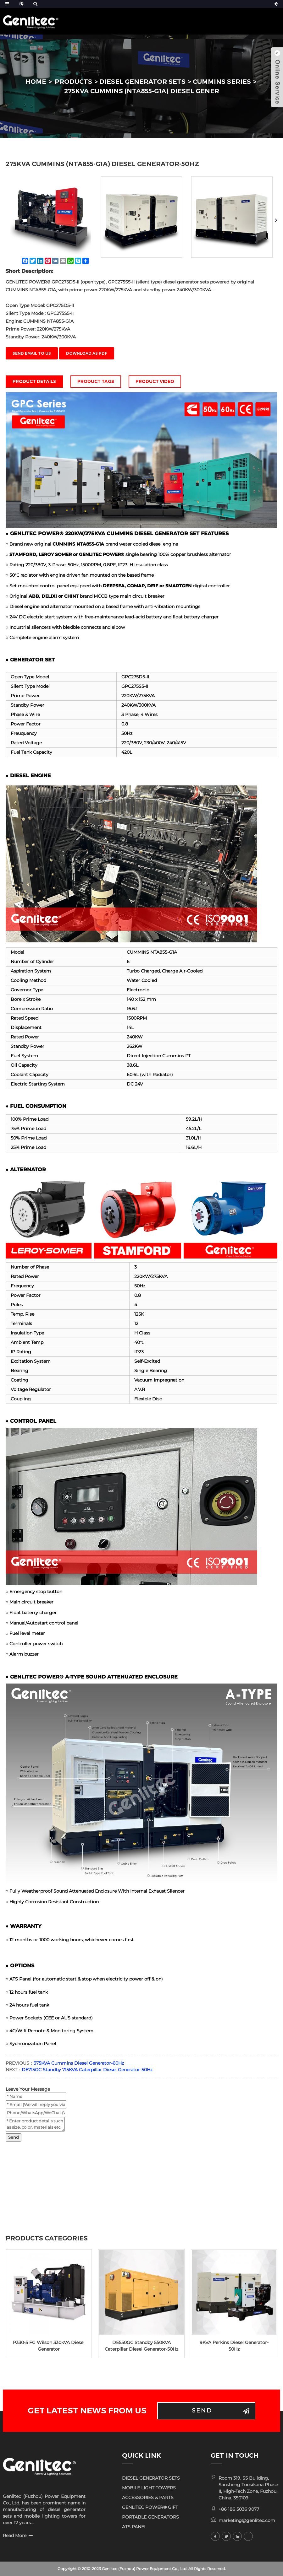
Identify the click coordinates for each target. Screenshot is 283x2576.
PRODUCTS (73, 81)
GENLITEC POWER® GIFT (150, 2507)
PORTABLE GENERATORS (150, 2517)
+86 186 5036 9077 (239, 2509)
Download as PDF (86, 353)
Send (13, 2137)
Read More (14, 2535)
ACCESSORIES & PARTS (148, 2497)
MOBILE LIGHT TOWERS (149, 2488)
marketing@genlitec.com (247, 2520)
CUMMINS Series (222, 81)
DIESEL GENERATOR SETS (142, 81)
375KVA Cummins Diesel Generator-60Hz (79, 2063)
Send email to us (32, 353)
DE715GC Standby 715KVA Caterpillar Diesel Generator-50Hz (87, 2069)
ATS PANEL (134, 2527)
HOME (35, 81)
